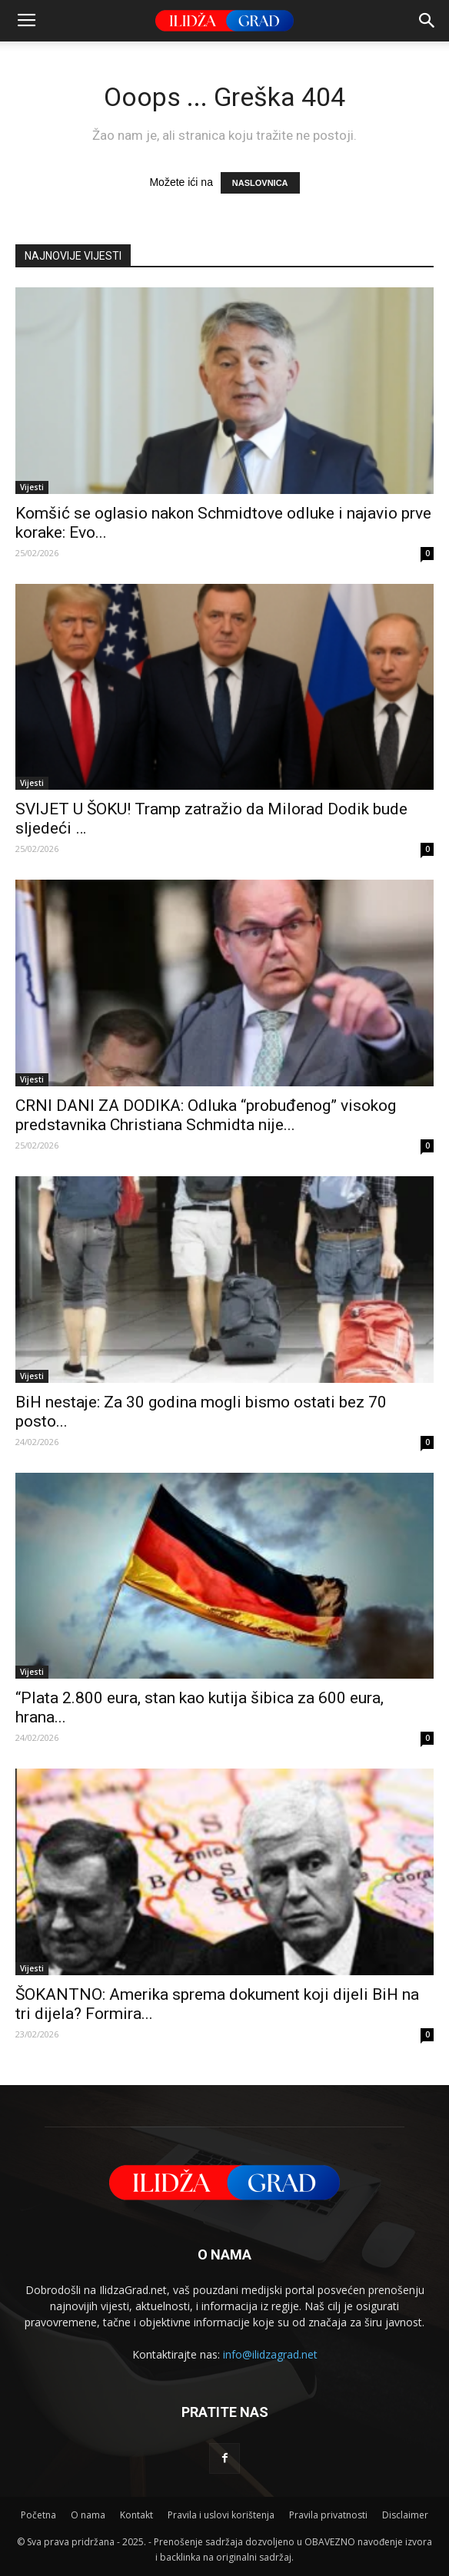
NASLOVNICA (260, 182)
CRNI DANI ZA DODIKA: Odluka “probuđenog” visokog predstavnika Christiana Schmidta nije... (205, 1115)
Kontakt (136, 2514)
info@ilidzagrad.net (270, 2354)
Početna (38, 2514)
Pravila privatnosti (328, 2514)
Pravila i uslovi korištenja (221, 2514)
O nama (88, 2514)
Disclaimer (405, 2514)
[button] (427, 20)
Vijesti (32, 487)
